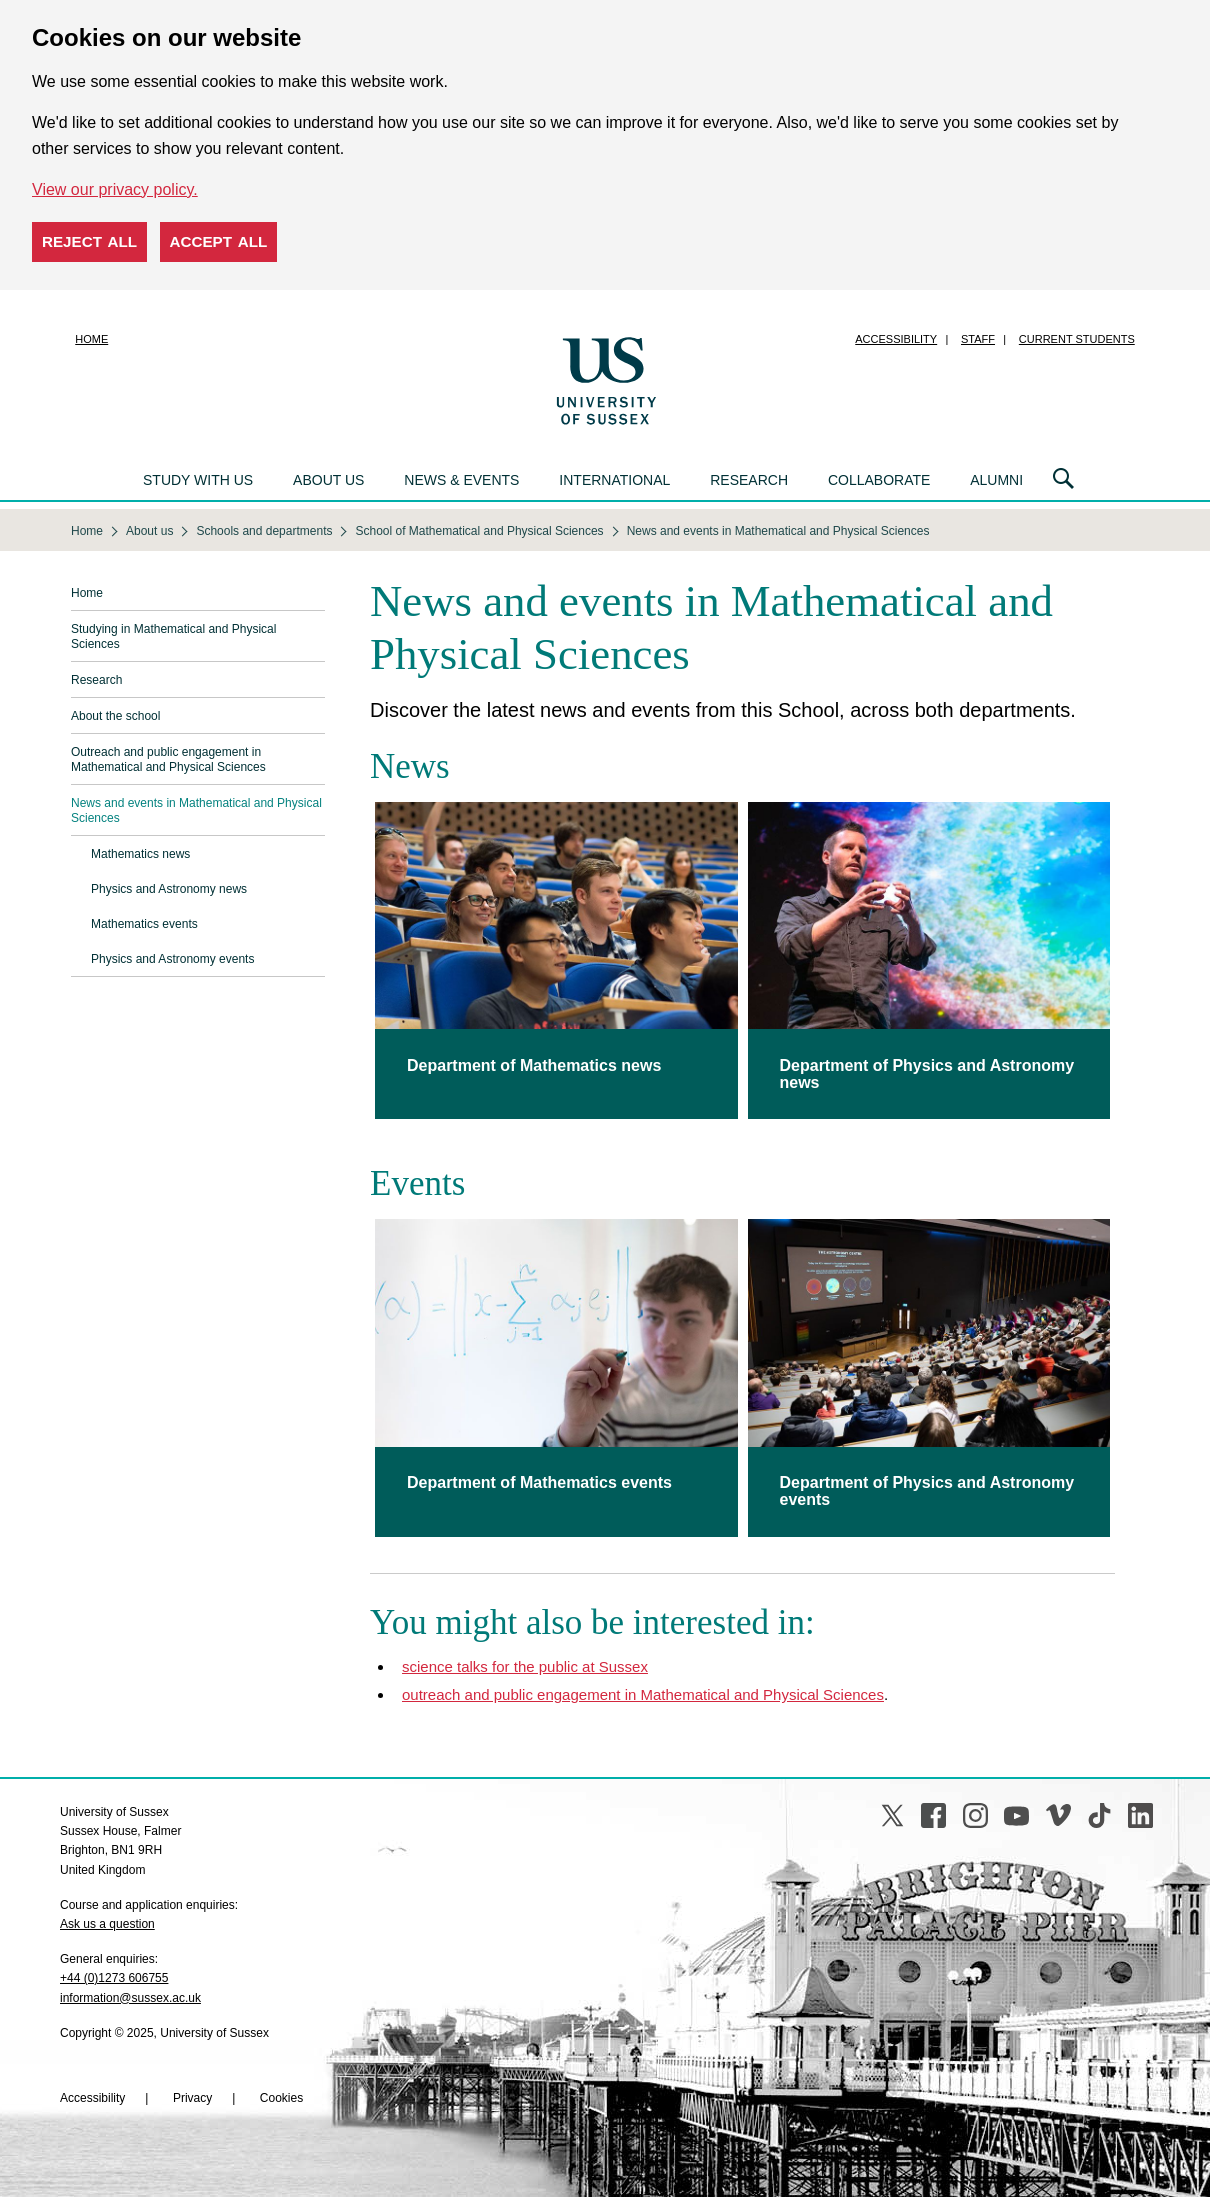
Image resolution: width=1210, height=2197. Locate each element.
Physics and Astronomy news (169, 889)
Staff (978, 339)
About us (328, 480)
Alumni (996, 480)
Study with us (198, 480)
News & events (461, 480)
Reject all (89, 241)
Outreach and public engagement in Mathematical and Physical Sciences (168, 759)
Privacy (192, 2098)
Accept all (219, 241)
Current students (1077, 339)
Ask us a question (107, 1924)
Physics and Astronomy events (172, 959)
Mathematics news (140, 854)
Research (749, 480)
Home (91, 339)
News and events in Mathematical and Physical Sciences (196, 810)
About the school (115, 716)
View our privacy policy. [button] (115, 189)
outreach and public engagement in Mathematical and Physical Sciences (643, 1694)
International (614, 480)
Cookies (281, 2098)
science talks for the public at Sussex (525, 1666)
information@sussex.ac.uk (130, 1998)
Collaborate (879, 480)
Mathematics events (144, 924)
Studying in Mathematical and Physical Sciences (173, 636)
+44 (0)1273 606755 (114, 1978)
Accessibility (896, 339)
